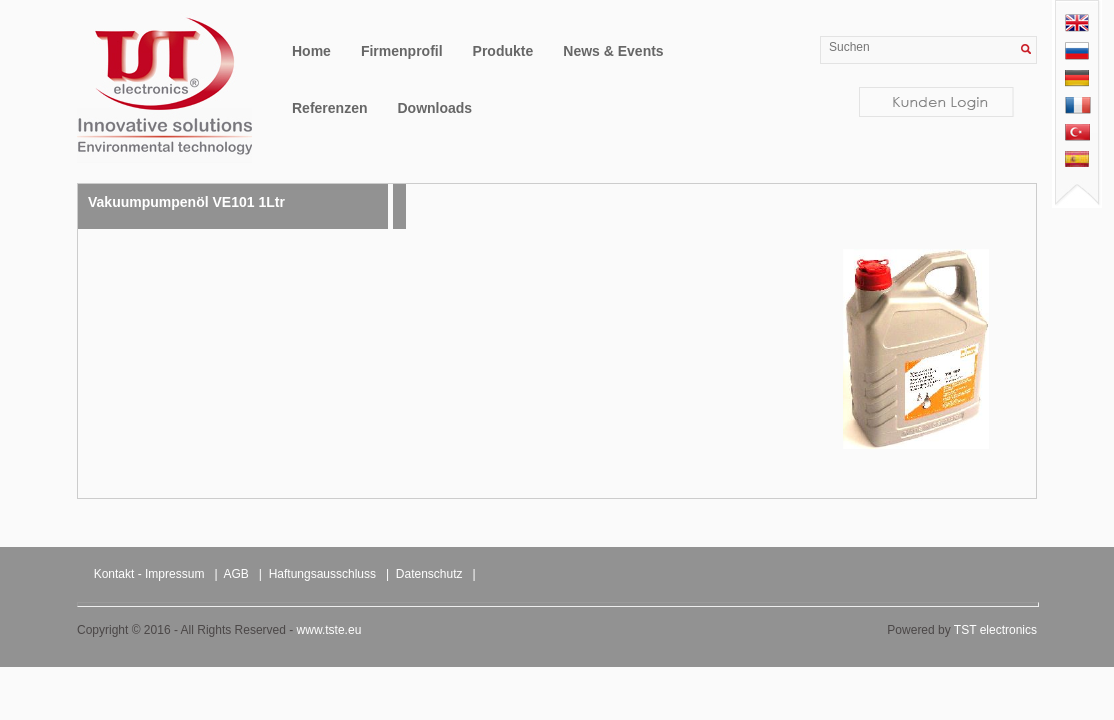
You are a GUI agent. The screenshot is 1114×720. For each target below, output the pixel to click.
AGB (236, 574)
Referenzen (329, 108)
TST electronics (995, 630)
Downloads (434, 108)
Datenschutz (429, 574)
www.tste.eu (329, 630)
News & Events (613, 51)
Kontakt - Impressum (149, 574)
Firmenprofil (402, 51)
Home (311, 51)
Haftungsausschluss (322, 574)
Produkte (503, 51)
